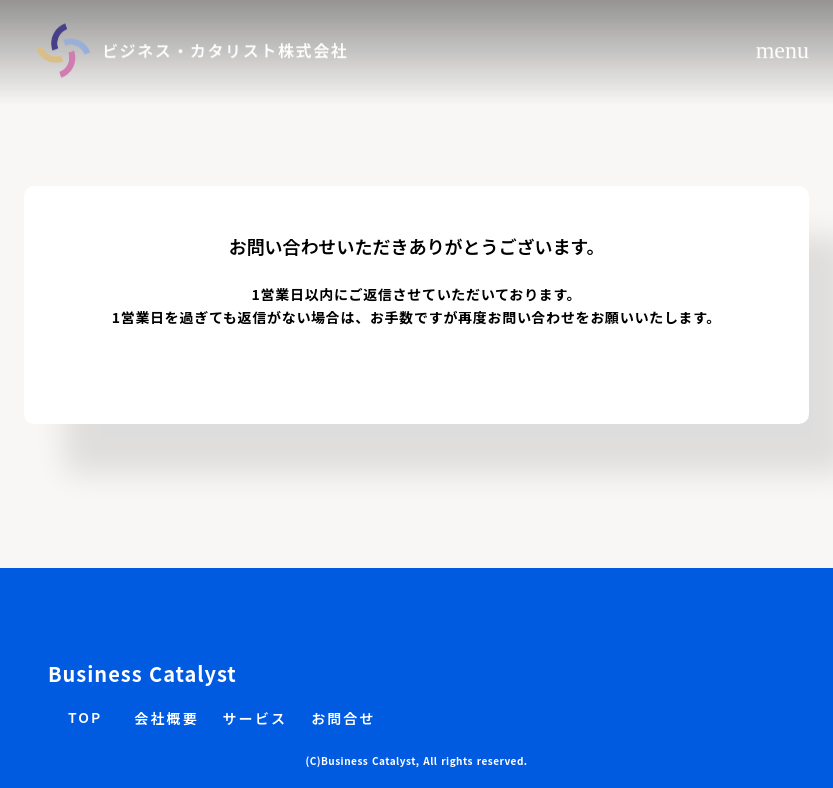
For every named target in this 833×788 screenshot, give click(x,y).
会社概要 (166, 718)
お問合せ (343, 718)
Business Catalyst (142, 674)
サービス (255, 718)
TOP (85, 717)
